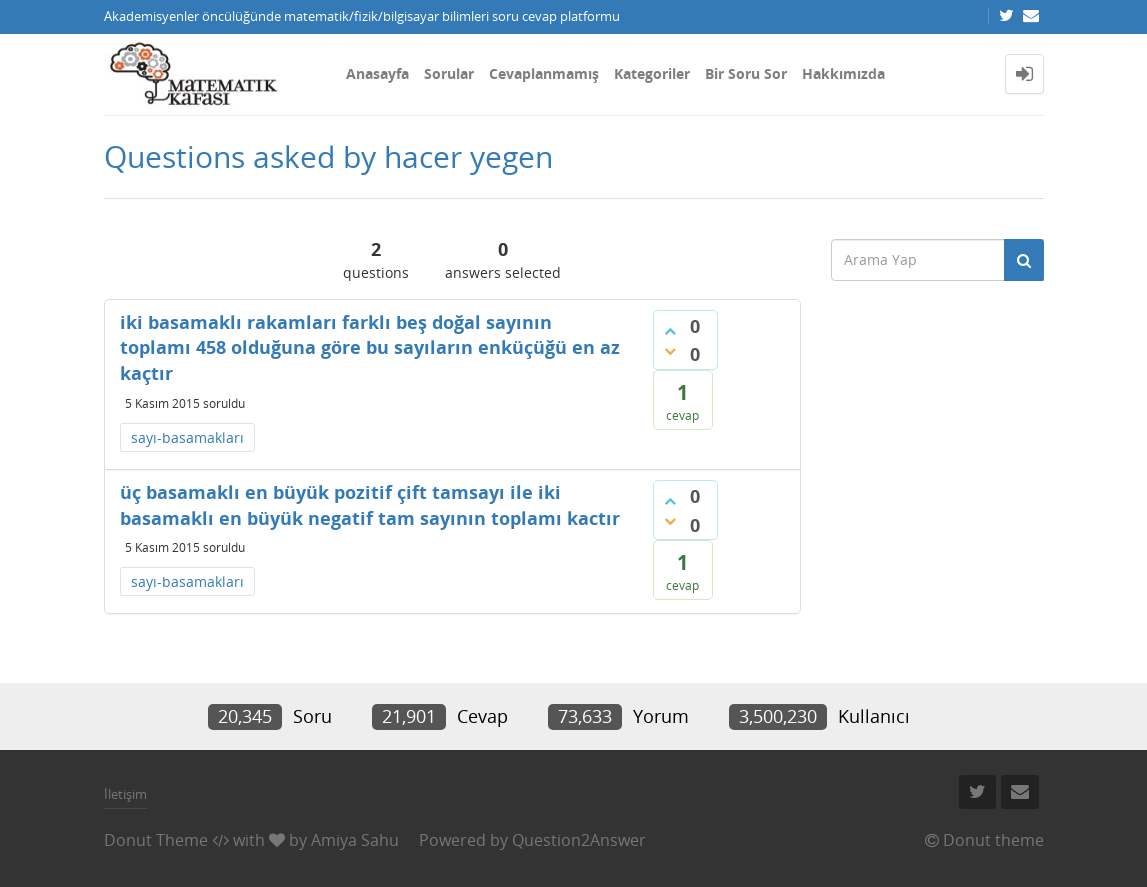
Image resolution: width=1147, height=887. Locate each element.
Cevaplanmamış (544, 73)
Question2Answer (579, 840)
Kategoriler (652, 73)
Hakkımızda (843, 73)
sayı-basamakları (187, 437)
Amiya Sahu (355, 840)
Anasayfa (377, 73)
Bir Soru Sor (746, 73)
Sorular (449, 73)
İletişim (125, 794)
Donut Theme (156, 840)
